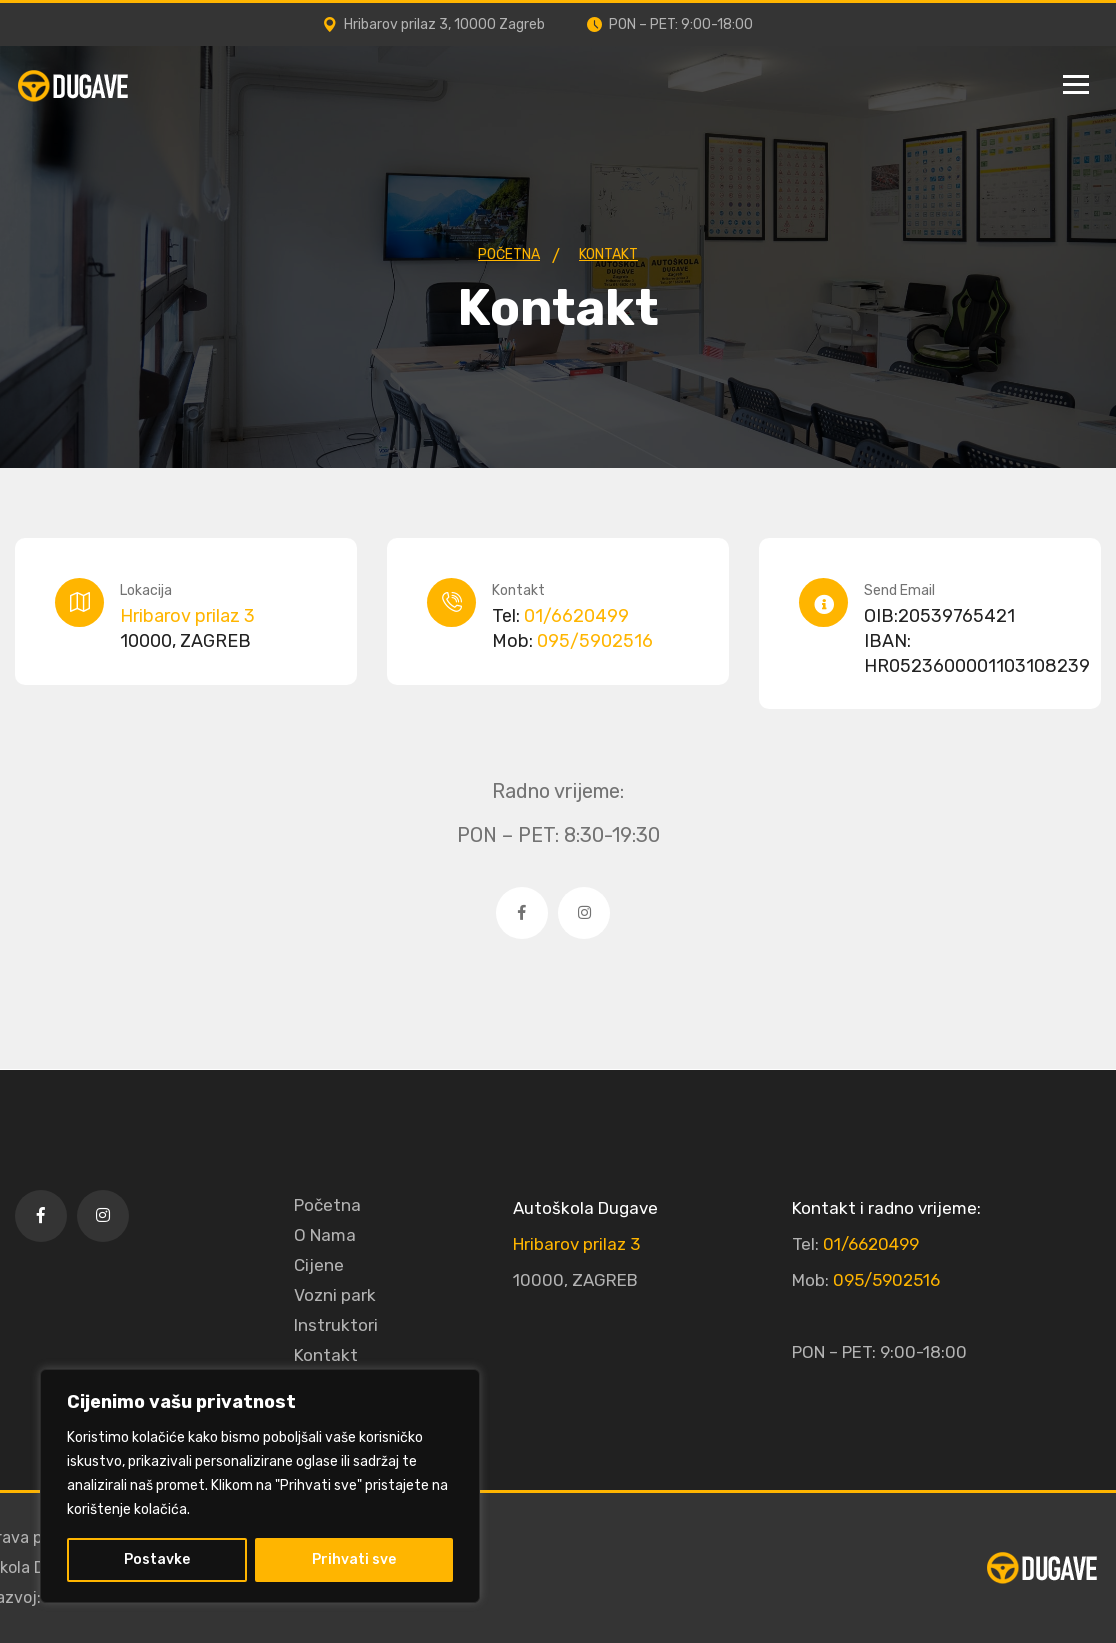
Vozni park (335, 1295)
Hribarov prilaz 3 (187, 616)
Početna (327, 1205)
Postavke (157, 1559)
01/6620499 (576, 616)
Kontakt (326, 1355)
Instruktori (336, 1325)
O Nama (325, 1235)
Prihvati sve (354, 1559)
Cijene (319, 1265)
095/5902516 (595, 641)
